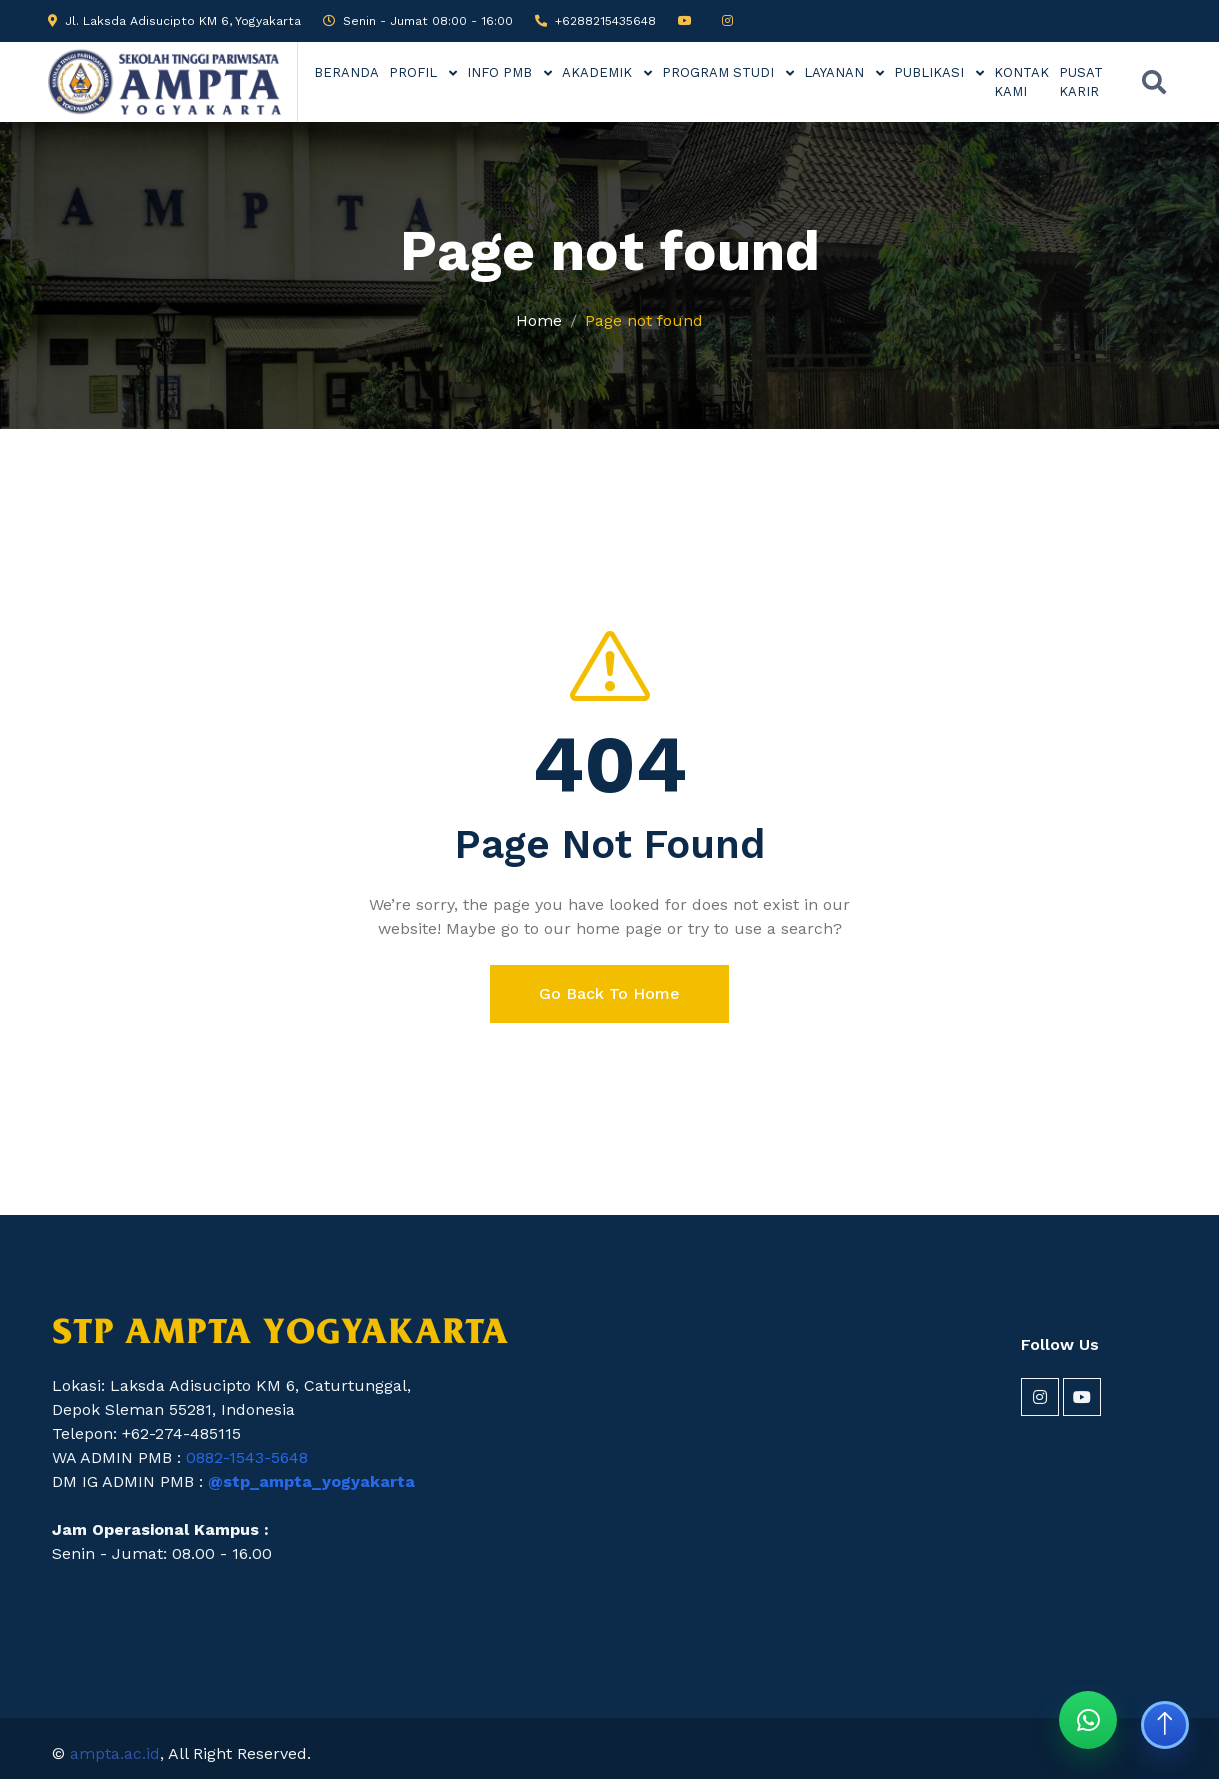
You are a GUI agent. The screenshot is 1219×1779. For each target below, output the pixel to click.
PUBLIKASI (931, 72)
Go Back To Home (609, 993)
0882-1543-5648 (247, 1457)
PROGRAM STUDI (720, 72)
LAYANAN (836, 72)
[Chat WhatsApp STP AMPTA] (1088, 1720)
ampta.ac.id (115, 1753)
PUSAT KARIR (1081, 82)
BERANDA (346, 72)
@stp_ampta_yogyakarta (311, 1481)
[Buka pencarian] (1154, 82)
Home (539, 320)
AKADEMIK (599, 72)
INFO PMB (501, 72)
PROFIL (415, 72)
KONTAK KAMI (1021, 82)
